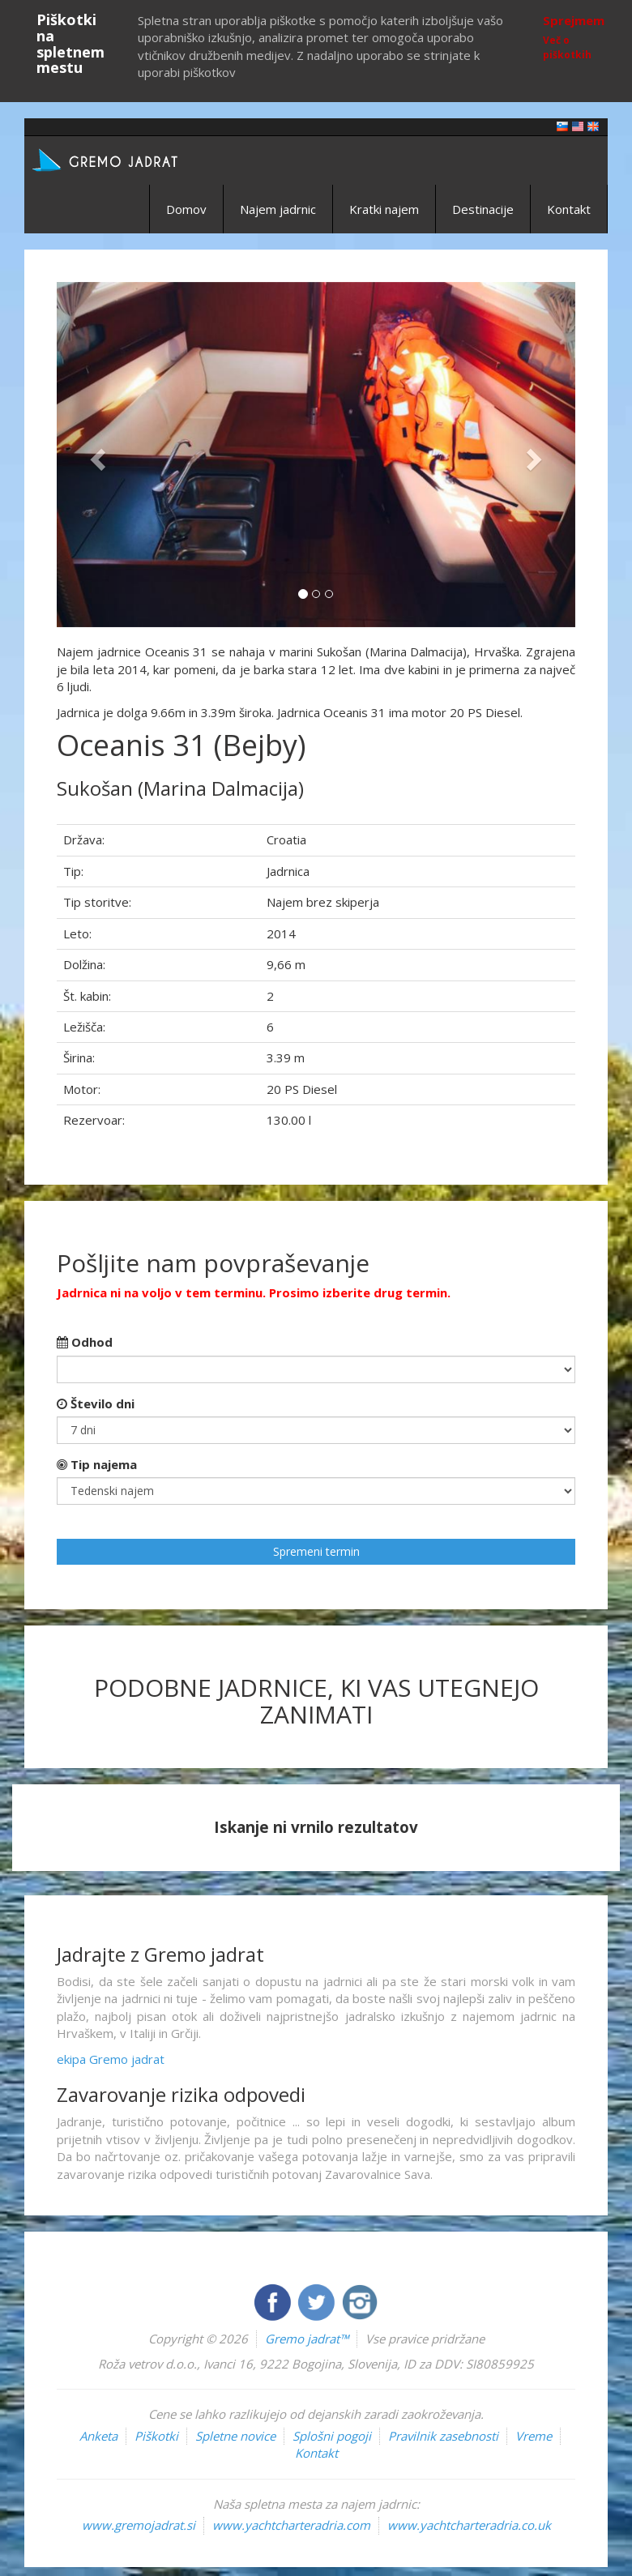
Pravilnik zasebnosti (443, 2436)
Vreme (533, 2436)
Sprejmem (573, 20)
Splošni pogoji (332, 2436)
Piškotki (156, 2436)
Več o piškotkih (567, 47)
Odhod (85, 1342)
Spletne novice (235, 2436)
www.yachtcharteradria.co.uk (469, 2525)
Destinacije (483, 209)
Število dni (96, 1403)
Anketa (98, 2436)
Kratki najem (384, 209)
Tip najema (97, 1464)
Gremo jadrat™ (306, 2338)
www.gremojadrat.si (138, 2525)
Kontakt (569, 209)
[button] (96, 455)
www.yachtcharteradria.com (291, 2525)
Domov (186, 209)
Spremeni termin (316, 1551)
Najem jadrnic (278, 209)
